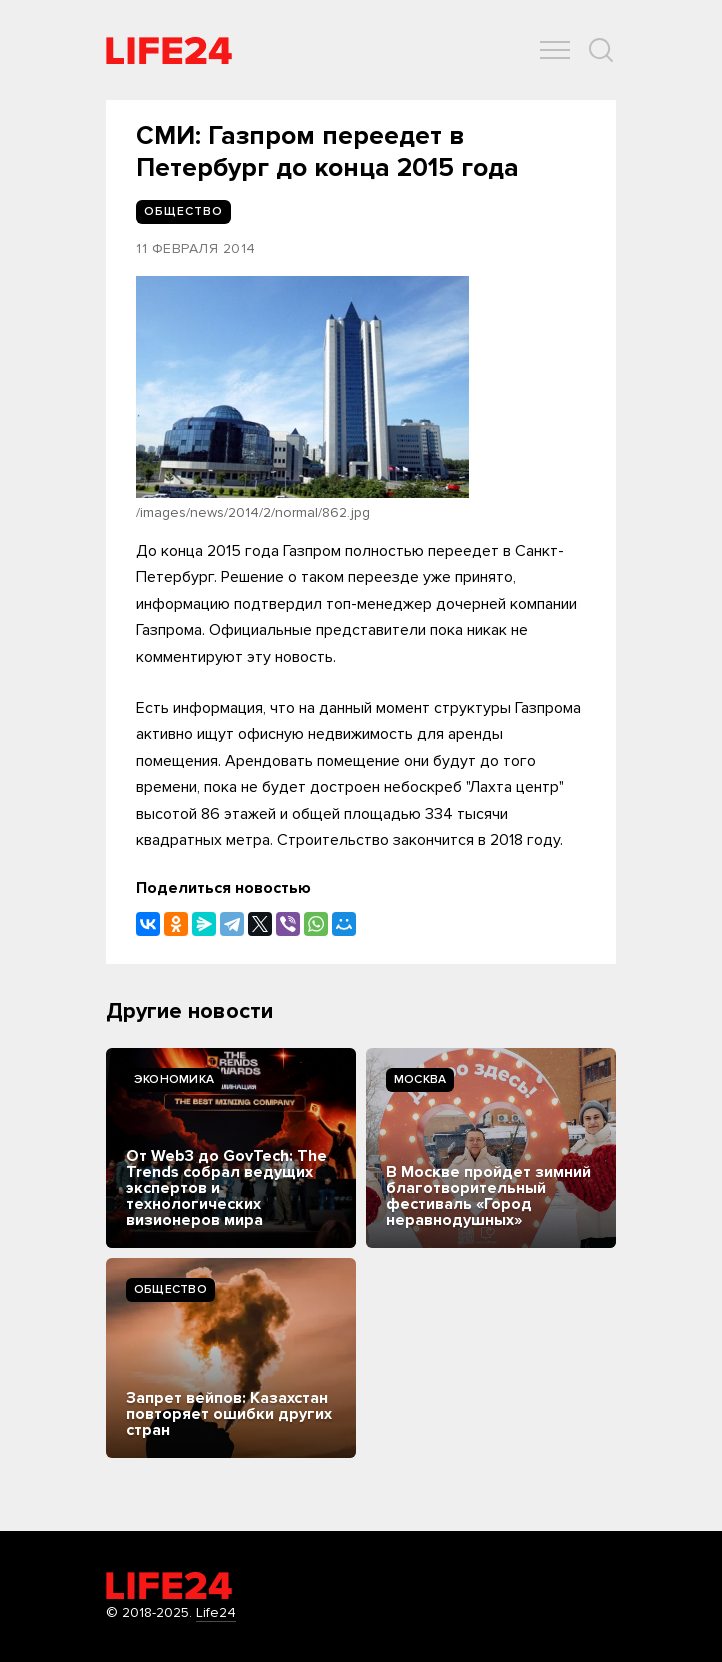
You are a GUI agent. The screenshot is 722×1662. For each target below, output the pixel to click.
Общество (170, 1289)
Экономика (174, 1079)
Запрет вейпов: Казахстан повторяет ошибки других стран (229, 1414)
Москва (420, 1079)
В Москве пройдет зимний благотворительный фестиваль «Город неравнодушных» (488, 1196)
